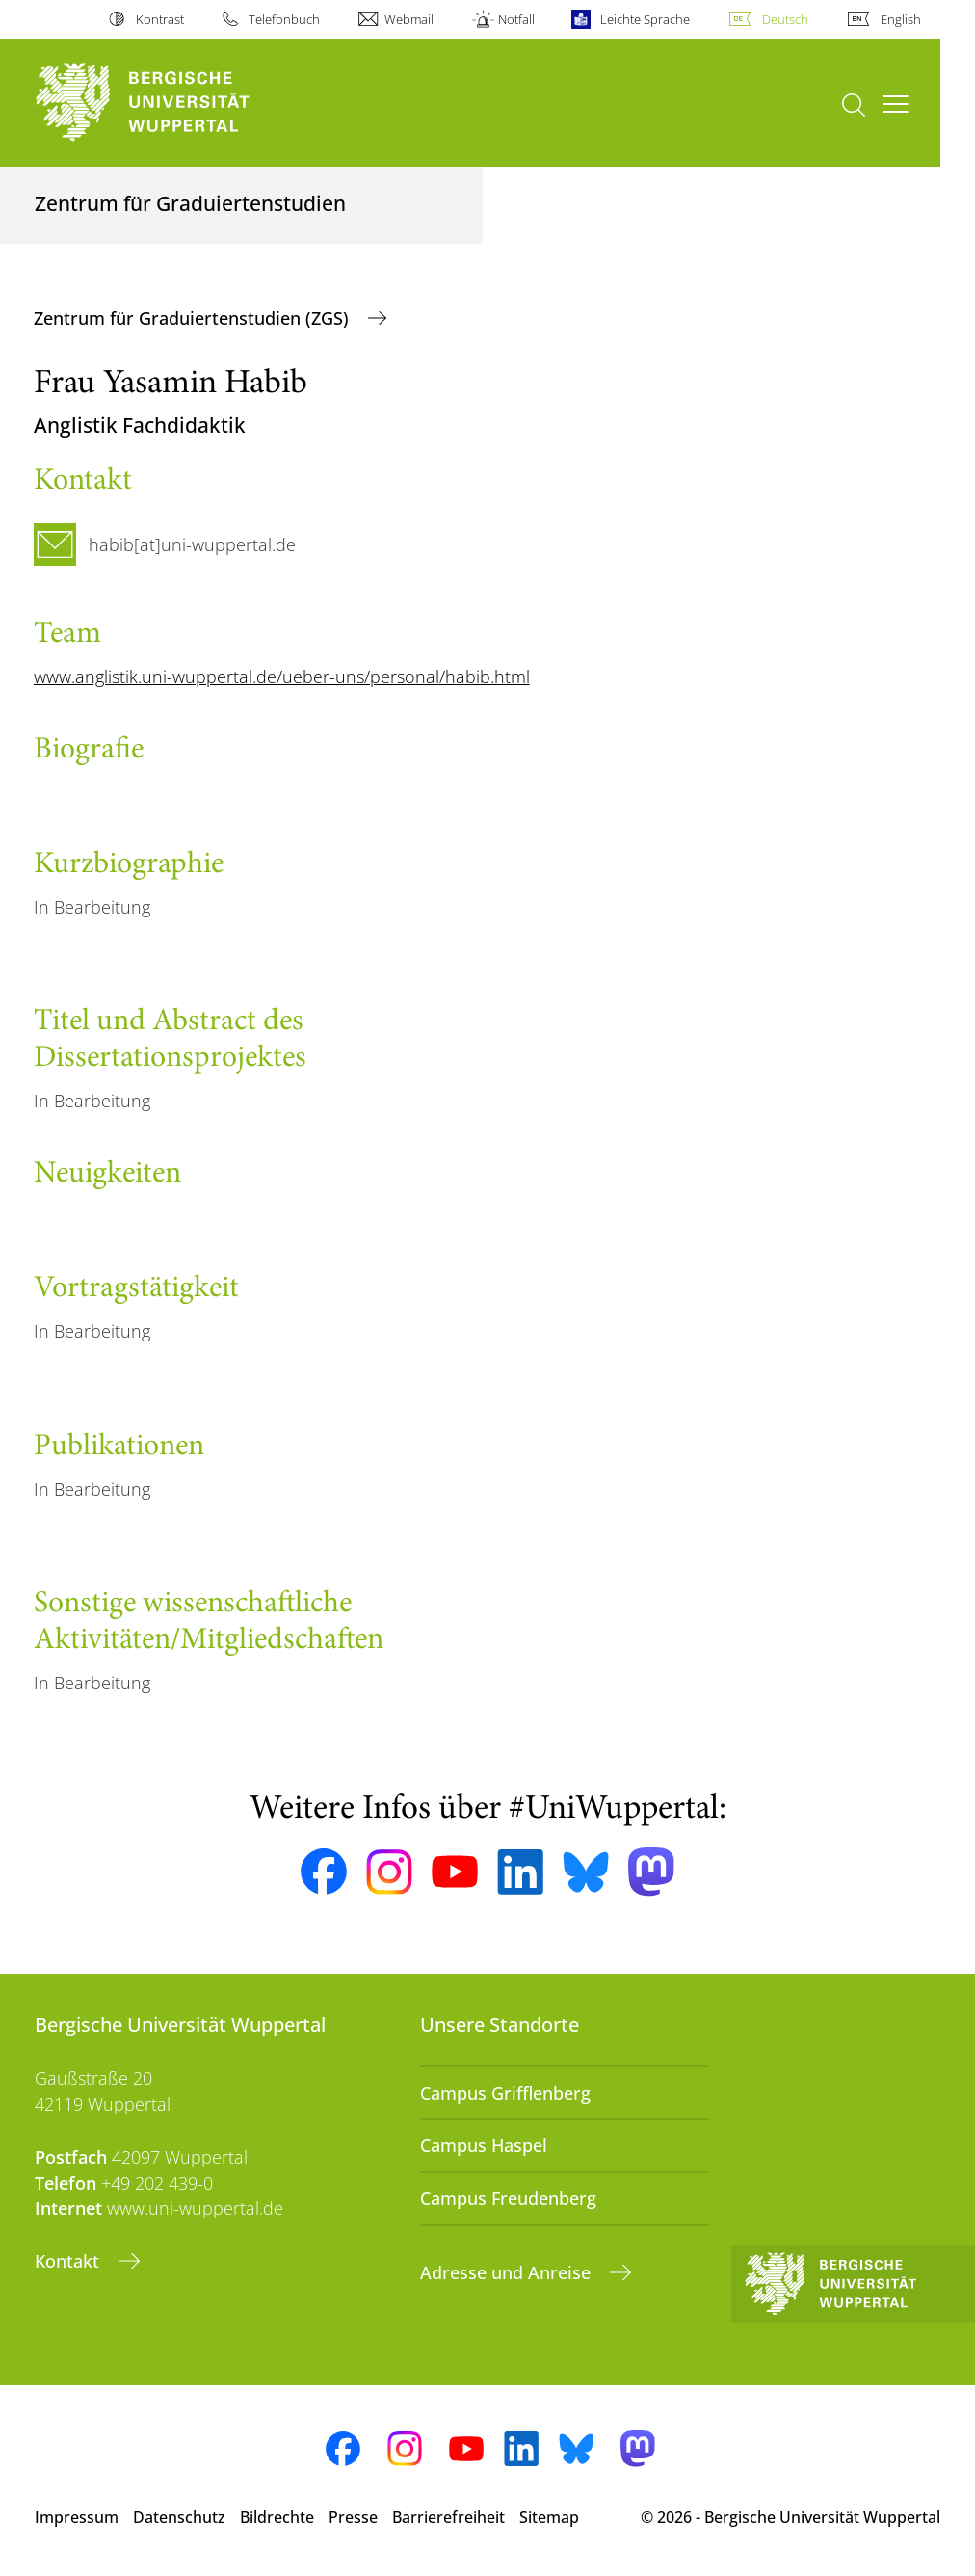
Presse (353, 2517)
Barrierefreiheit (448, 2517)
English (901, 19)
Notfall (516, 19)
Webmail (409, 19)
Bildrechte (277, 2517)
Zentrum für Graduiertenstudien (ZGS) (194, 318)
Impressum (77, 2517)
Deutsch (785, 19)
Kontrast (160, 19)
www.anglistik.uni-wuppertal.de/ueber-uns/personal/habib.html (282, 676)
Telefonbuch (284, 19)
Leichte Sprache (645, 19)
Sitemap (549, 2517)
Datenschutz (179, 2517)
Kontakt (69, 2260)
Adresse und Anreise (507, 2272)
